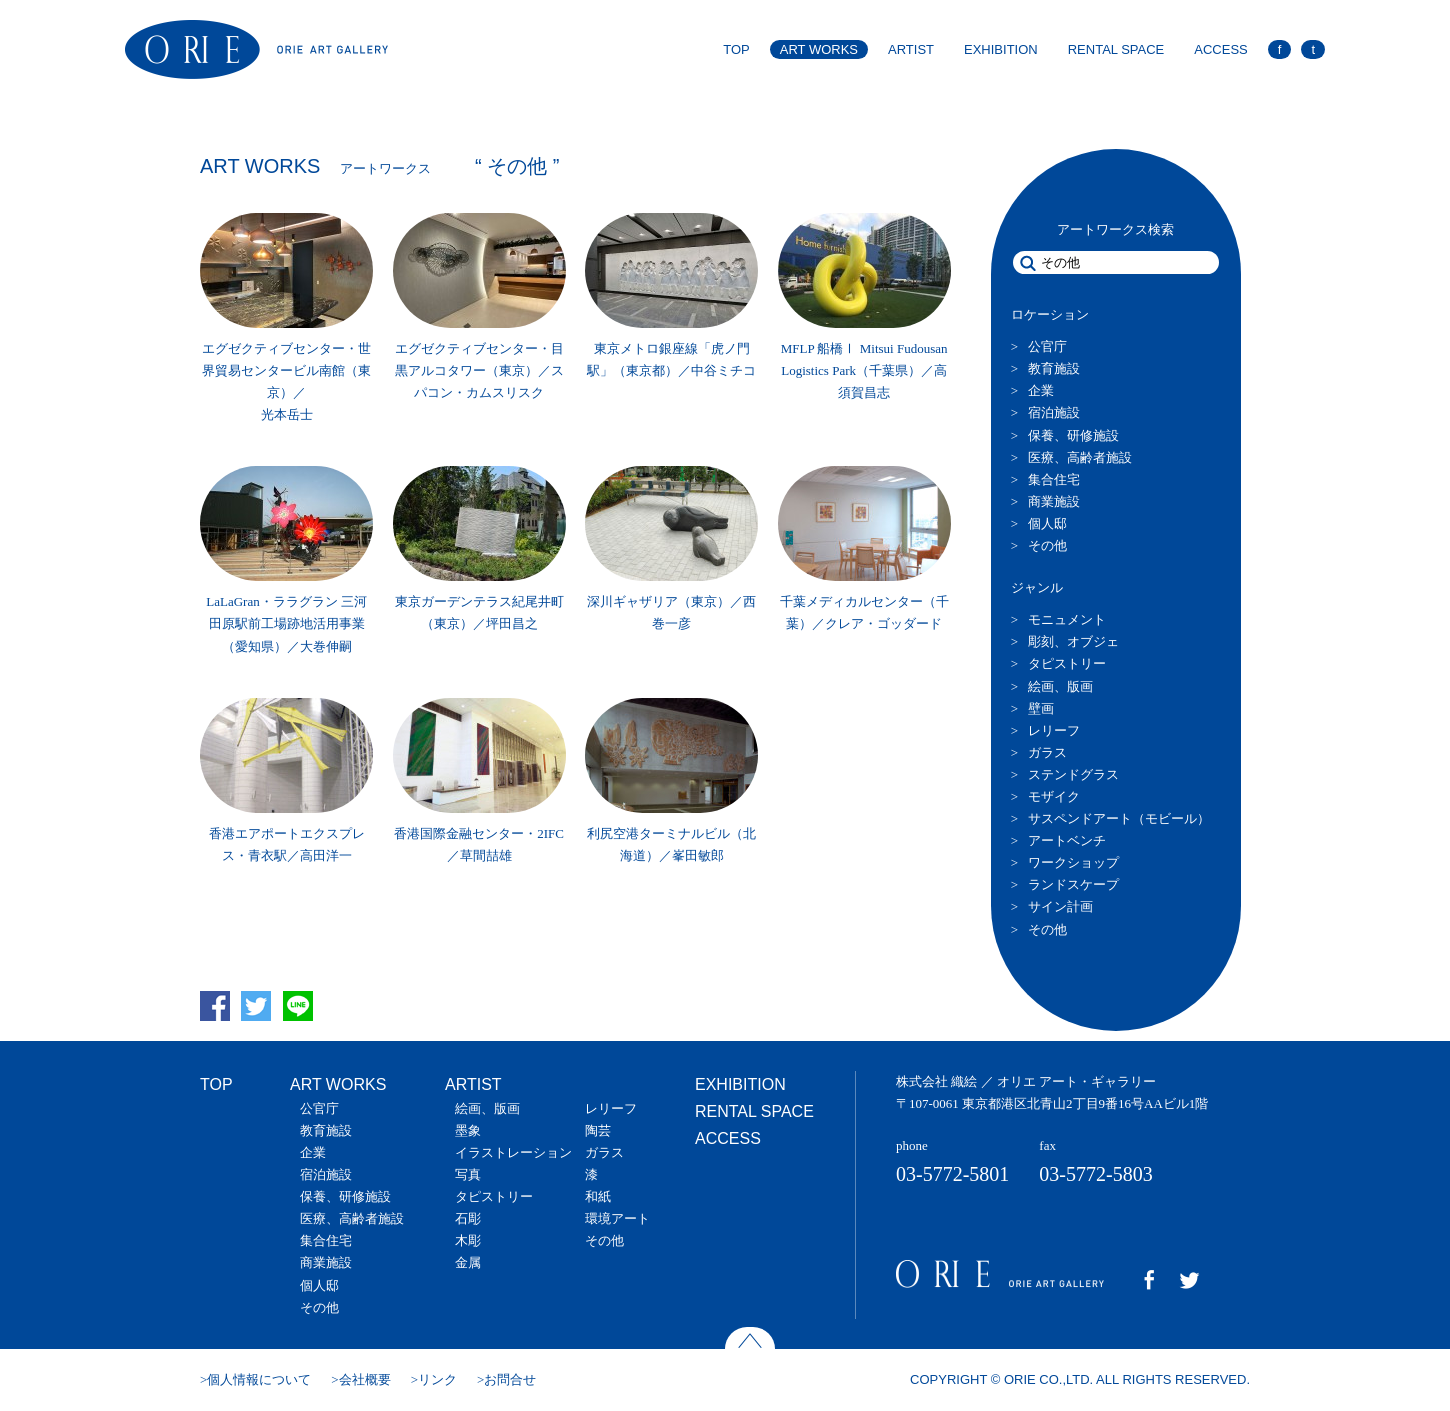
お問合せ (510, 1379)
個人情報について (259, 1379)
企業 (1041, 390)
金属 (468, 1262)
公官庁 (1047, 346)
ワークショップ (1073, 862)
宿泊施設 (1054, 412)
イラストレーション (513, 1152)
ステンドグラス (1073, 774)
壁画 (1041, 708)
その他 (1047, 545)
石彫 (468, 1218)
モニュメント (1067, 619)
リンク (437, 1379)
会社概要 (365, 1379)
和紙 (598, 1196)
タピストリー (1067, 663)
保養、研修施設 (1073, 435)
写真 (468, 1174)
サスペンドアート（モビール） (1119, 818)
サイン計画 (1060, 906)
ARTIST (911, 49)
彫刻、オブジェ (1073, 641)
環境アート (617, 1218)
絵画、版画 (1060, 686)
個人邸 (1047, 523)
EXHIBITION (1001, 49)
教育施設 (1054, 368)
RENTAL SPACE (1116, 49)
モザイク (1054, 796)
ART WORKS (819, 49)
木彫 (468, 1240)
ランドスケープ (1073, 884)
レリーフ (1054, 730)
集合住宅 (1054, 479)
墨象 (468, 1130)
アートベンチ (1067, 840)
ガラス (1047, 752)
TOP (736, 49)
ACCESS (1220, 49)
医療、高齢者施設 (1080, 457)
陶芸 (598, 1130)
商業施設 (1054, 501)
